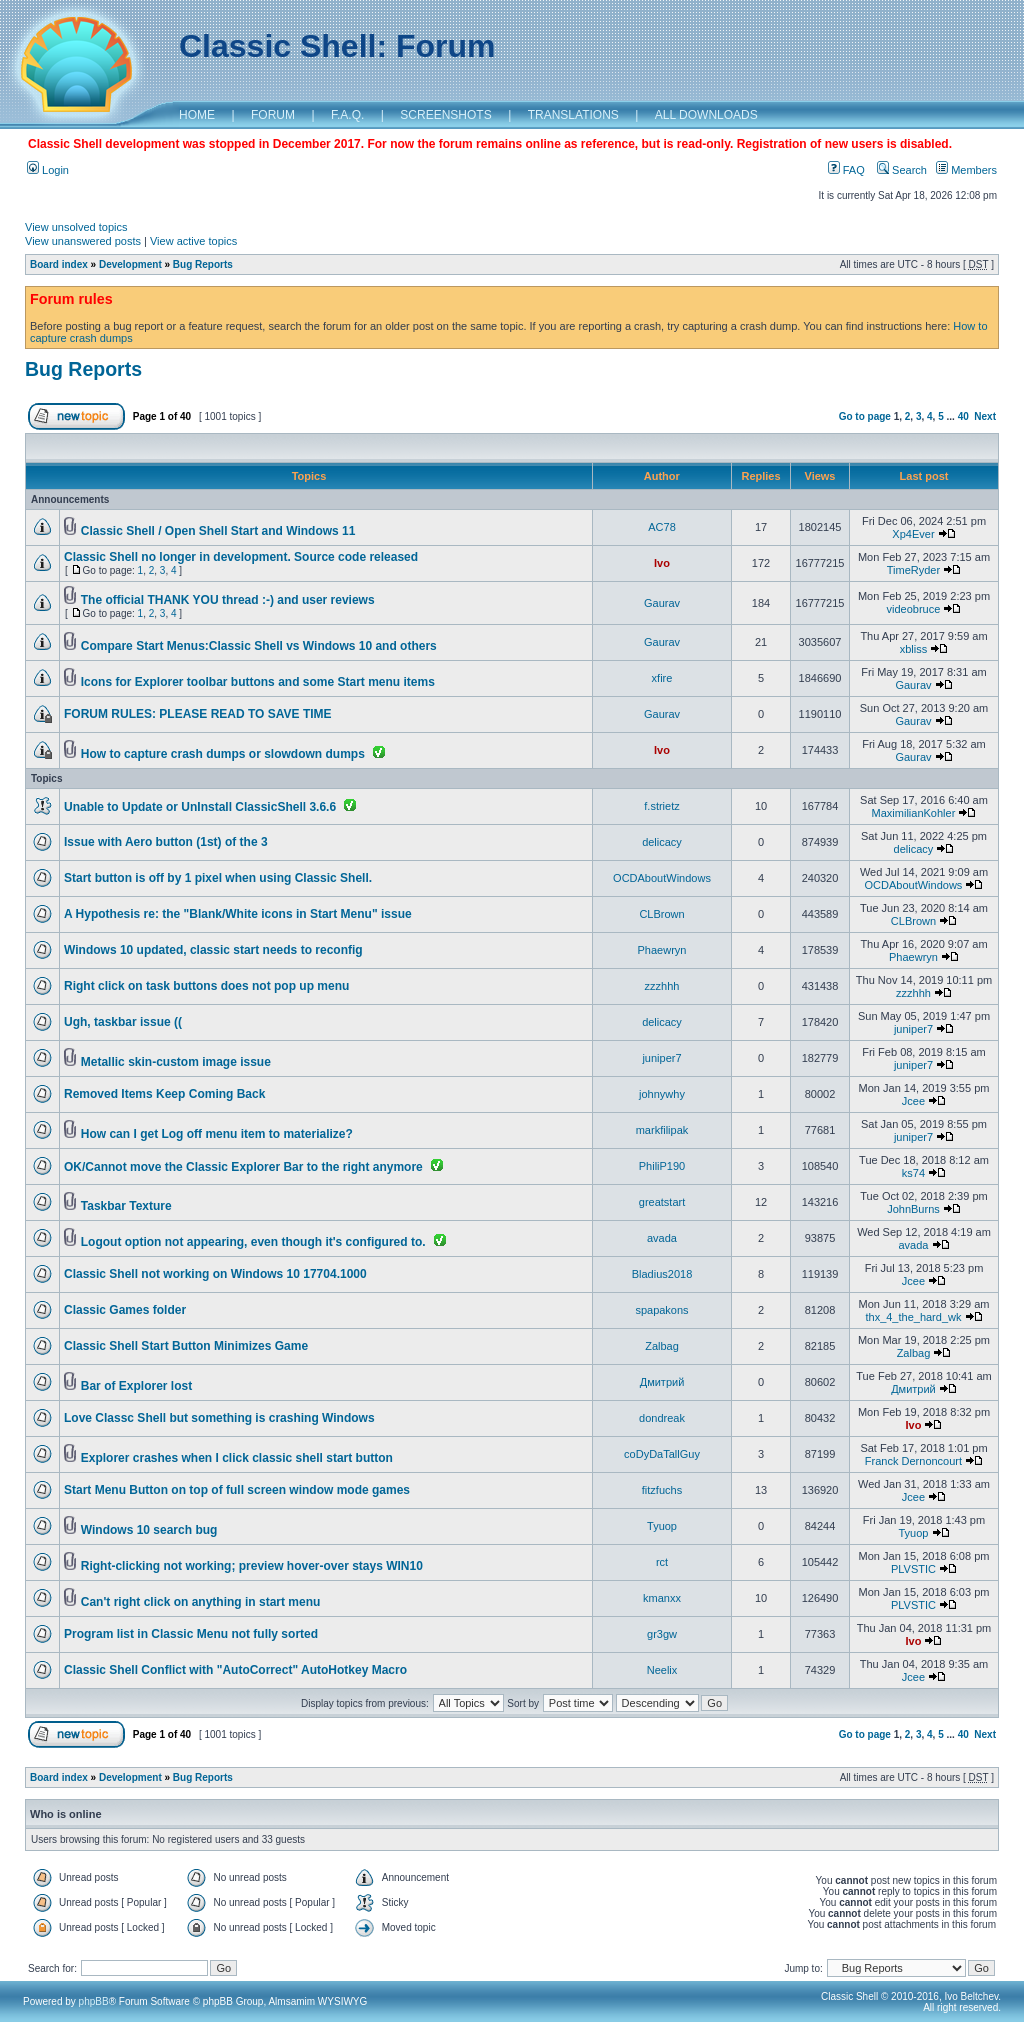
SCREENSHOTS (445, 115)
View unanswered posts (83, 241)
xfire (662, 678)
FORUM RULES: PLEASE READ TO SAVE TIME (198, 714)
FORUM (273, 115)
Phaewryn (662, 950)
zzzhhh (662, 986)
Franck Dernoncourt (913, 1461)
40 (963, 416)
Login (48, 170)
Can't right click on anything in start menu (201, 1602)
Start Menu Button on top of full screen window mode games (237, 1490)
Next (985, 416)
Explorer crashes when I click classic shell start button (237, 1458)
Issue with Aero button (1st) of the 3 (166, 842)
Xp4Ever (913, 534)
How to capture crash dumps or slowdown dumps (223, 754)
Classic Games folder (125, 1310)
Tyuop (662, 1526)
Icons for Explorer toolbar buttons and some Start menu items (258, 682)
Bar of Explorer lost (136, 1386)
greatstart (662, 1202)
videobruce (914, 609)
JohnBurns (913, 1209)
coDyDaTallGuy (662, 1454)
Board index (59, 264)
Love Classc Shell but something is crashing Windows (219, 1418)
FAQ (846, 170)
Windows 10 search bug (149, 1530)
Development (130, 264)
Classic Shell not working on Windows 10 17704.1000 (215, 1274)
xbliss (914, 649)
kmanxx (662, 1598)
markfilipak (662, 1130)
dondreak (662, 1418)
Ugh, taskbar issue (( (123, 1022)
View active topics (193, 241)
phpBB (94, 2001)
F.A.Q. (347, 115)
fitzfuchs (662, 1490)
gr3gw (662, 1634)
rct (662, 1562)
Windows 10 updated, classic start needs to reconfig (213, 950)
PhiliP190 (662, 1166)
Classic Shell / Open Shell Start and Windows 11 (218, 531)
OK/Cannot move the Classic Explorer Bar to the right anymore (243, 1167)
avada (662, 1238)
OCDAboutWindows (662, 878)
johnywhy (662, 1094)
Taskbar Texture (126, 1206)
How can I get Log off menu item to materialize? (217, 1134)
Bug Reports (203, 264)
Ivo (662, 563)
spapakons (661, 1310)
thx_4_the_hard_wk (913, 1317)
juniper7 (913, 1029)
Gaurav (662, 603)
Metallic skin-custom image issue (176, 1062)
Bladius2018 (662, 1274)
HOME (197, 115)
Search (902, 170)
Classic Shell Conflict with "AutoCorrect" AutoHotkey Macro (235, 1670)
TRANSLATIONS (573, 115)
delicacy (662, 842)
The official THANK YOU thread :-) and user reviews (228, 600)
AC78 (662, 527)
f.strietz (661, 806)
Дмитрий (662, 1382)
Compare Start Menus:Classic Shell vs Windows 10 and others (259, 646)
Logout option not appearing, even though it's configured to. (253, 1242)
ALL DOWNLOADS (706, 115)
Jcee (913, 1101)
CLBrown (661, 914)
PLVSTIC (913, 1569)
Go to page (865, 416)
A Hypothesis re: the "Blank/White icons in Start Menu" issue (238, 914)
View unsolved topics (76, 227)
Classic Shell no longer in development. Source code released (241, 557)
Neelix (662, 1670)
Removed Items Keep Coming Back (164, 1094)
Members (966, 170)
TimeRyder (913, 570)
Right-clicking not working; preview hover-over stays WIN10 (252, 1566)
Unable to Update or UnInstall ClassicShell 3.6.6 (200, 807)
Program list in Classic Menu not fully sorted (191, 1634)
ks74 (913, 1173)
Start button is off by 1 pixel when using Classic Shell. (218, 878)
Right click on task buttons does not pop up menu (206, 986)
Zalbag (662, 1346)
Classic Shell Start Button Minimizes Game (186, 1346)
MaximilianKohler (914, 813)
